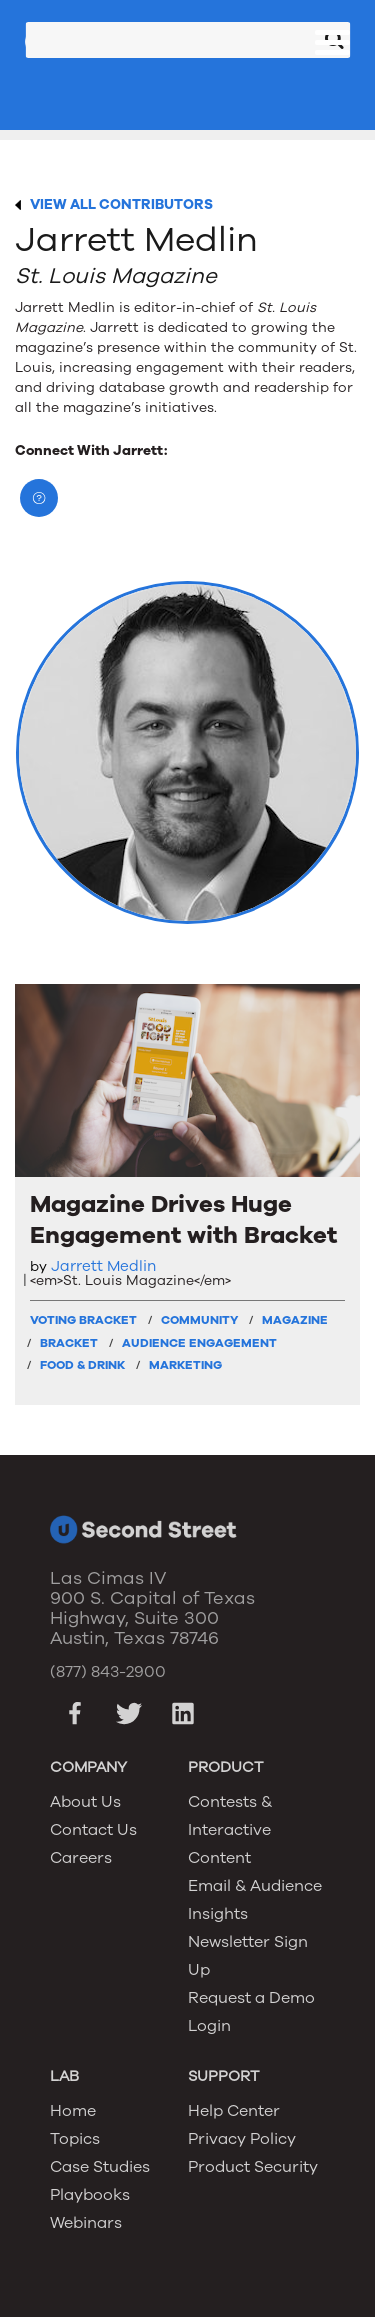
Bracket (69, 1343)
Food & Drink (82, 1365)
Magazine (295, 1320)
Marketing (185, 1365)
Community (199, 1320)
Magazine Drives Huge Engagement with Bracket (183, 1220)
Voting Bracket (83, 1320)
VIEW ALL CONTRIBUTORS (121, 204)
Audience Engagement (199, 1343)
